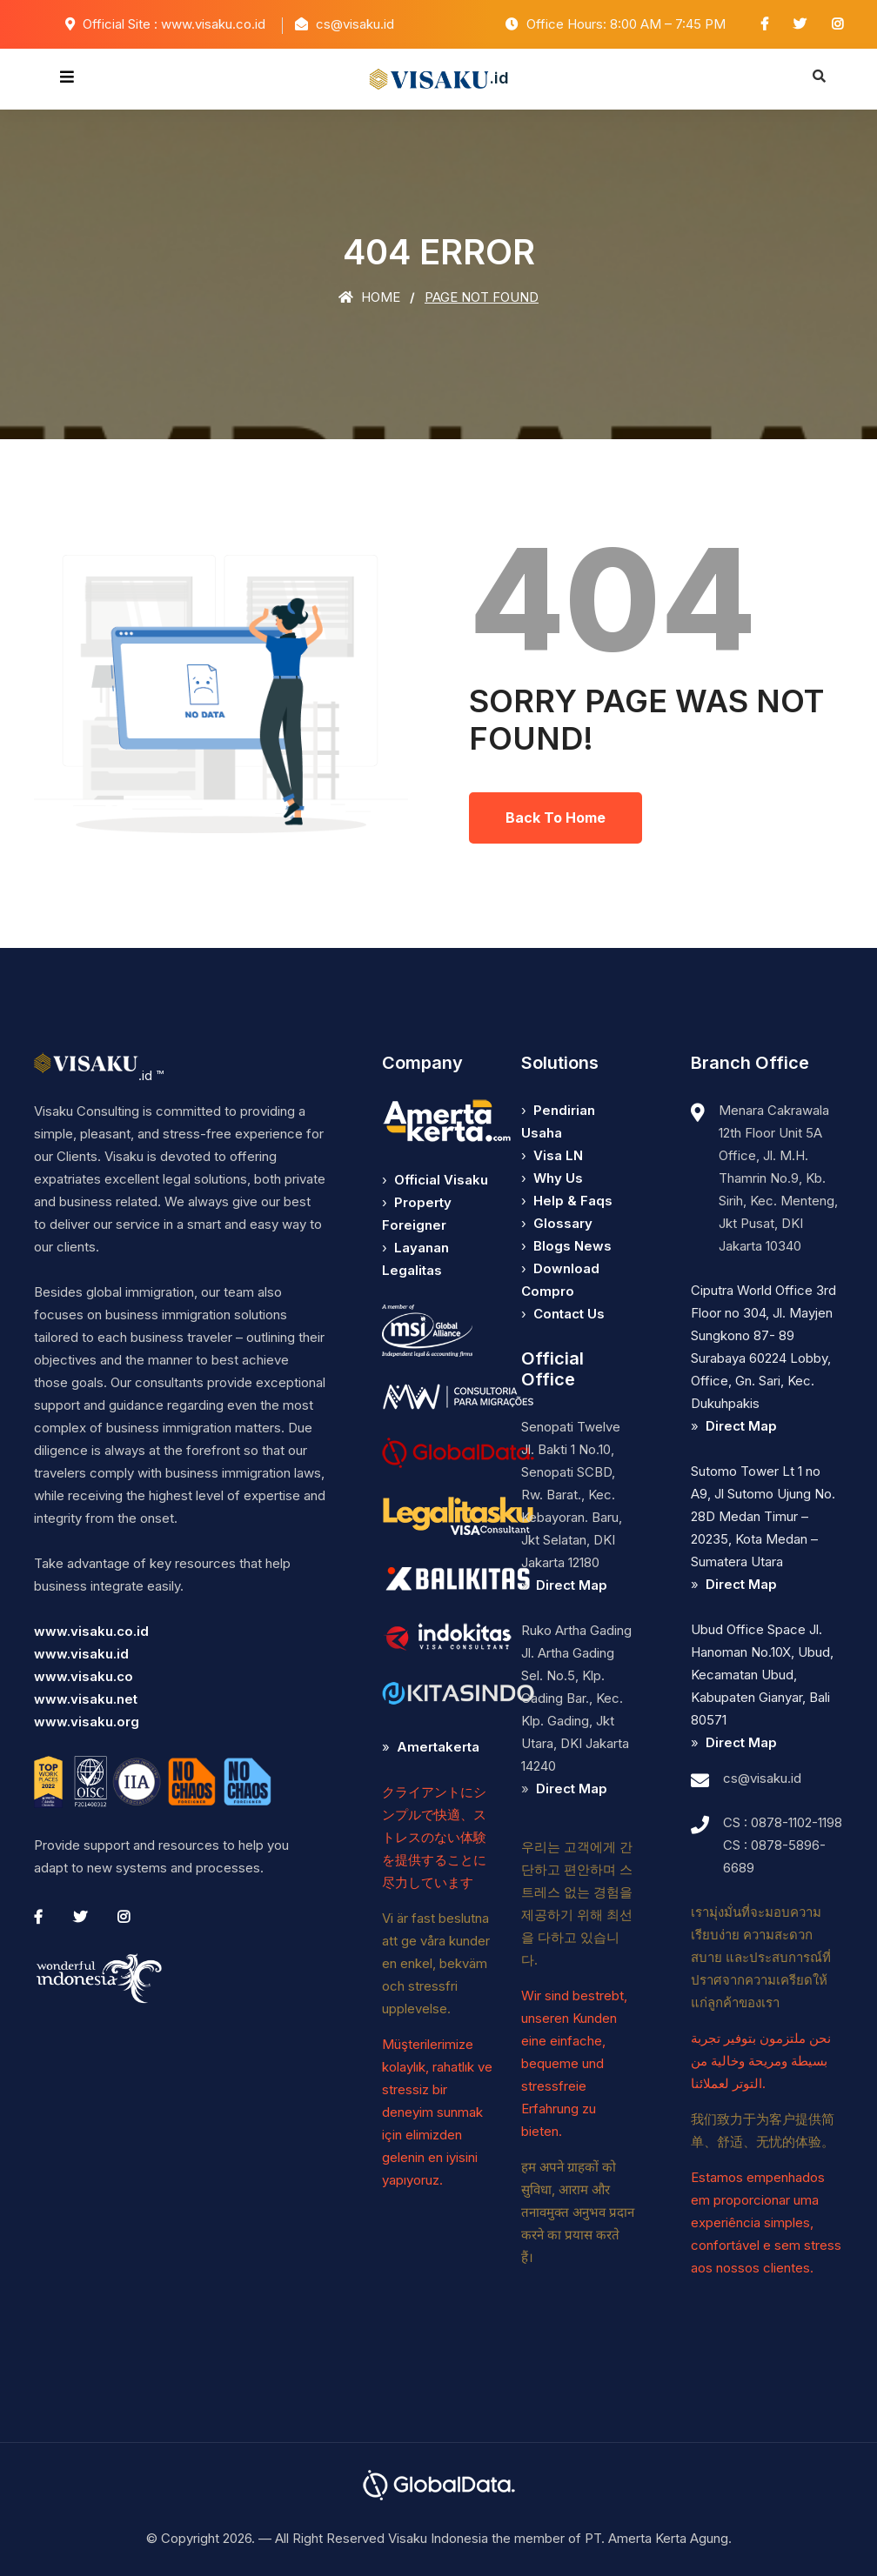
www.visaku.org (86, 1721)
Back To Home (555, 817)
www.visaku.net (85, 1699)
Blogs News (572, 1246)
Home (369, 297)
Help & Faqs (573, 1200)
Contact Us (569, 1313)
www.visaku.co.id (91, 1631)
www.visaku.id (81, 1653)
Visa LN (558, 1155)
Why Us (558, 1178)
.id (439, 79)
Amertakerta (438, 1746)
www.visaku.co (83, 1676)
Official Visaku (441, 1179)
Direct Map (571, 1585)
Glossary (562, 1223)
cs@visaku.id (762, 1778)
